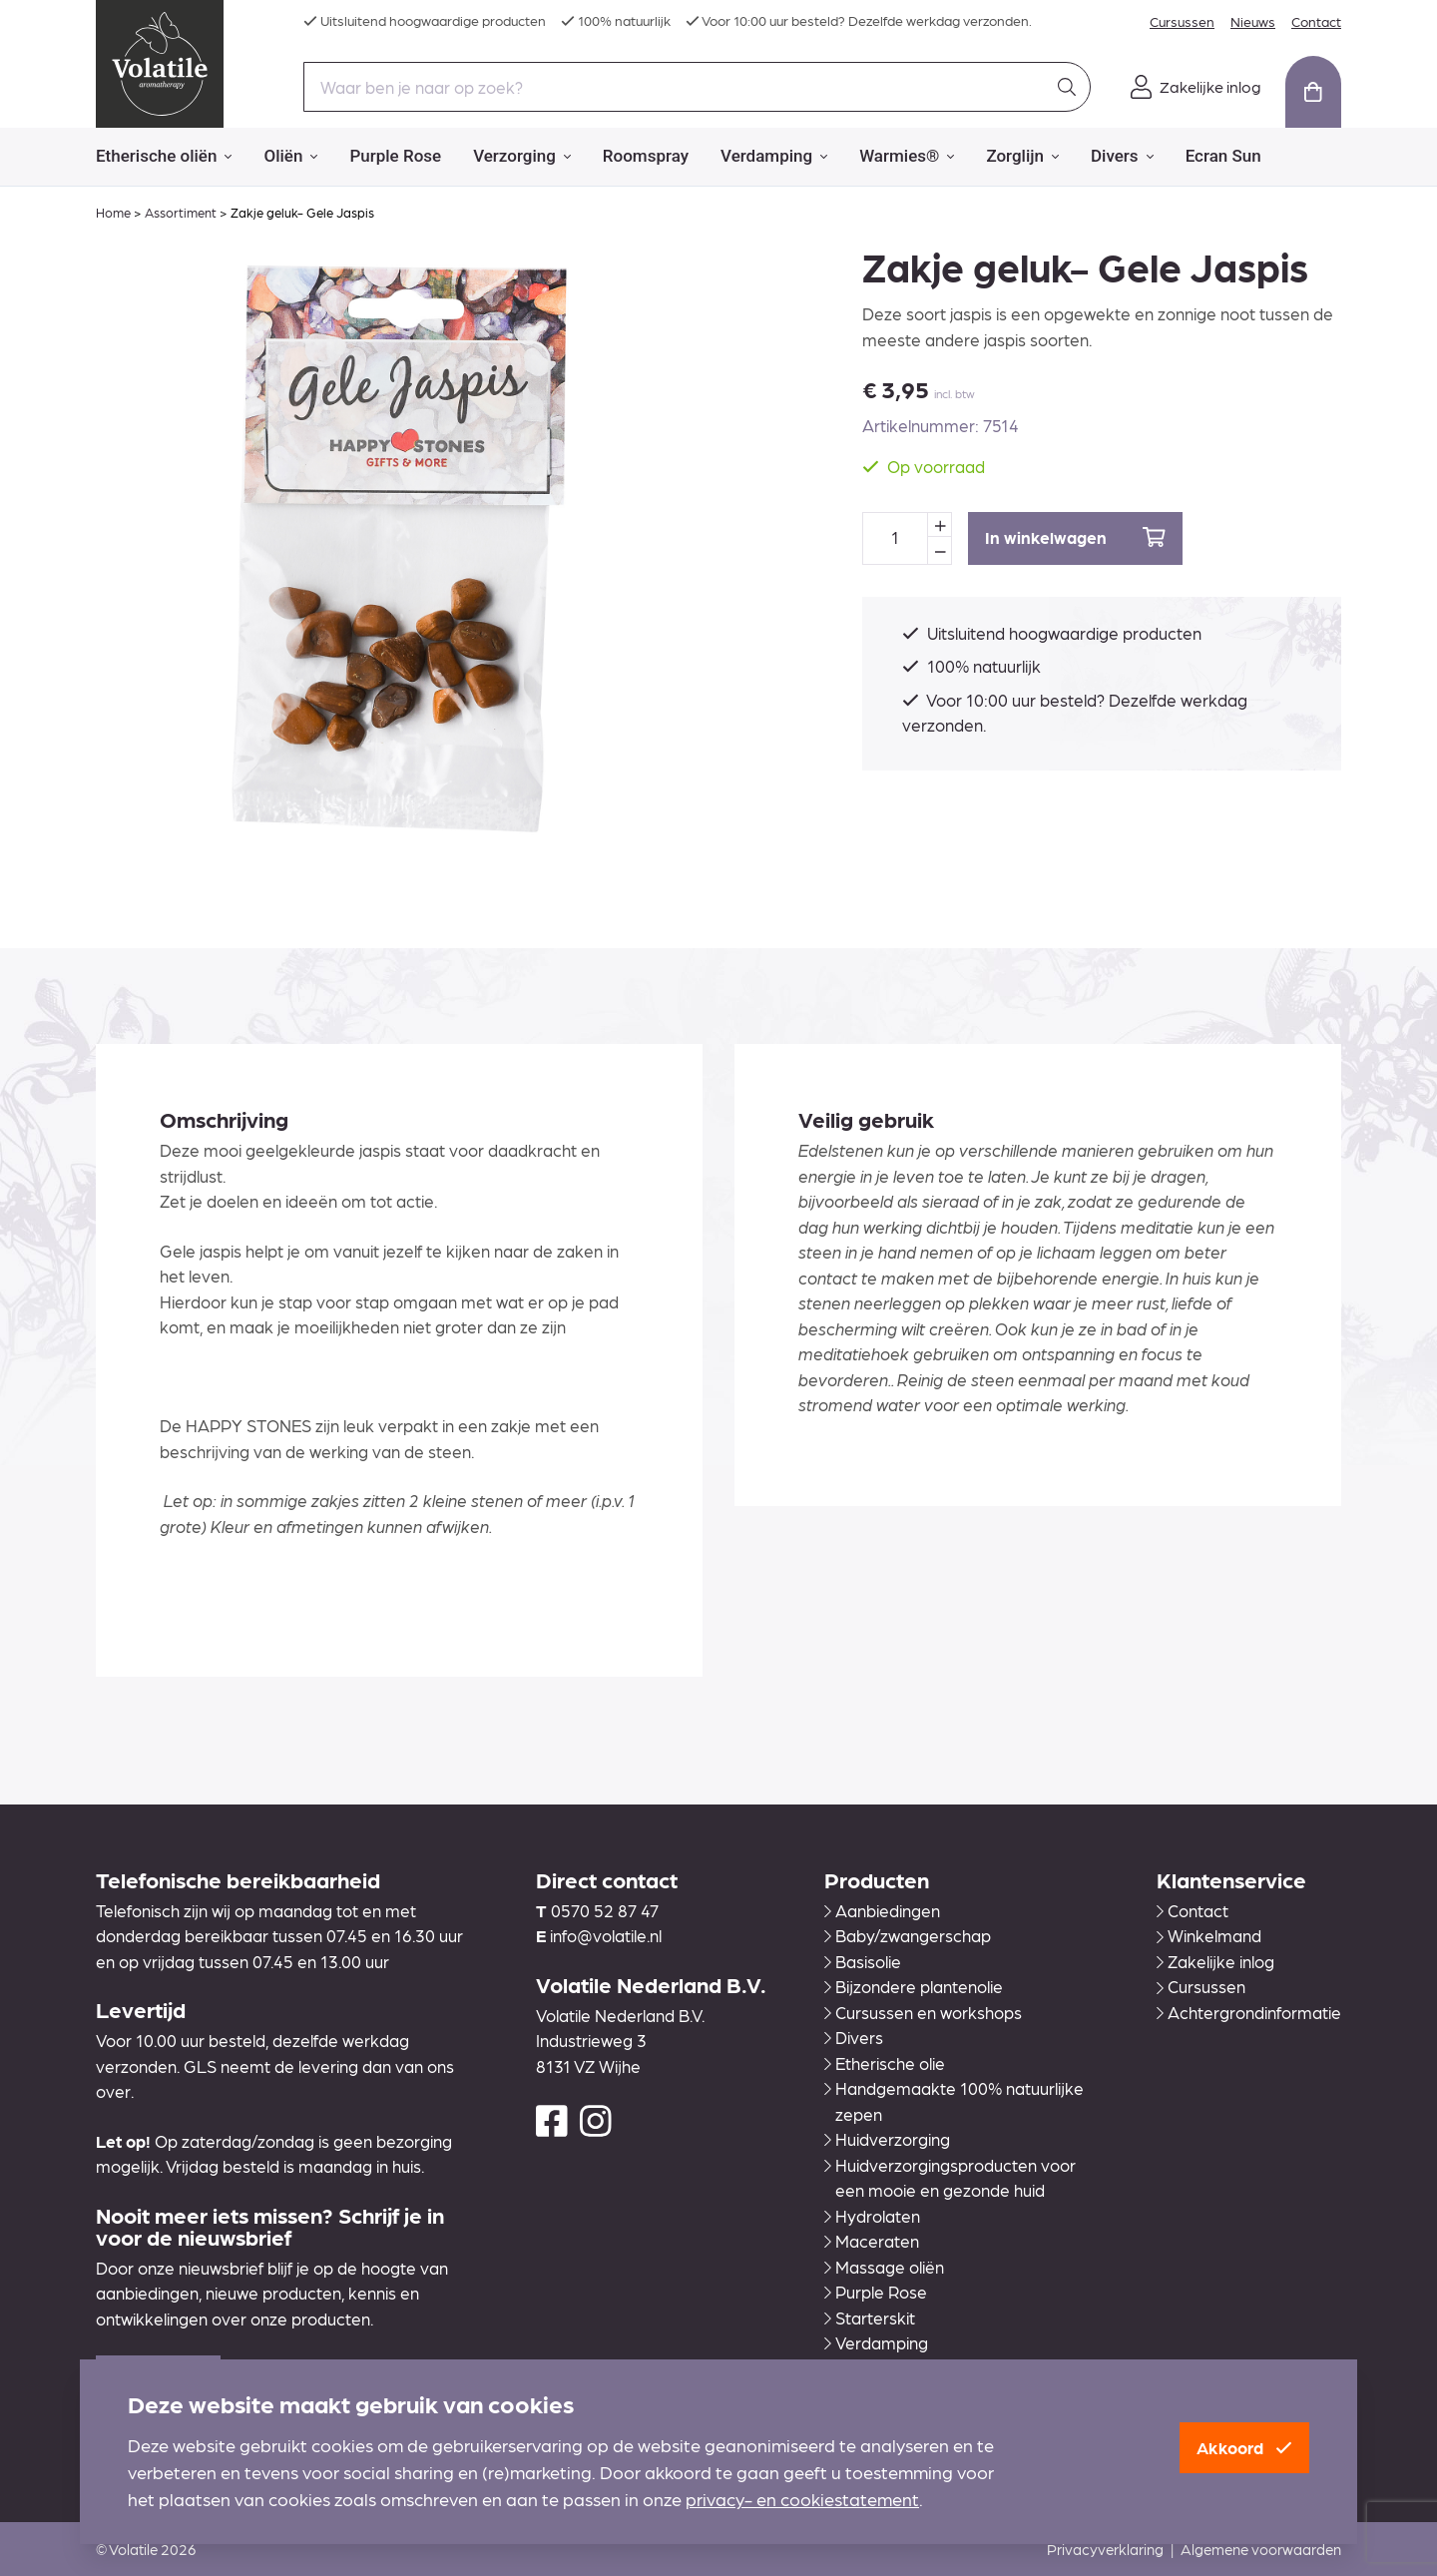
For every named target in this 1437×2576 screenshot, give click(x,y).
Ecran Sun (1223, 156)
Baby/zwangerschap (907, 1935)
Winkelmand (1209, 1935)
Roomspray (646, 156)
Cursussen (1182, 21)
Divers (1122, 157)
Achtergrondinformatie (1249, 2012)
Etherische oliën (164, 157)
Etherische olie (884, 2063)
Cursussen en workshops (923, 2012)
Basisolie (862, 1961)
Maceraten (871, 2241)
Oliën (290, 157)
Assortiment (181, 212)
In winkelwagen (1075, 537)
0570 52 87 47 (605, 1910)
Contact (1316, 21)
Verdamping (773, 157)
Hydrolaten (872, 2216)
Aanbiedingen (882, 1910)
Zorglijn (1022, 157)
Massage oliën (884, 2267)
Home (113, 212)
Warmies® (906, 157)
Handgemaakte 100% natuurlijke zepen (954, 2101)
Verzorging (522, 157)
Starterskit (869, 2317)
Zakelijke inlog (1215, 1961)
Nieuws (1252, 21)
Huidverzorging (887, 2139)
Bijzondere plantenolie (913, 1986)
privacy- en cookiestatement (802, 2498)
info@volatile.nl (606, 1935)
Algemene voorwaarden (1261, 2549)
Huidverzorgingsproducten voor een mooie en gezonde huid (950, 2178)
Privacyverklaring (1105, 2549)
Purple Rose (395, 156)
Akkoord (1244, 2447)
